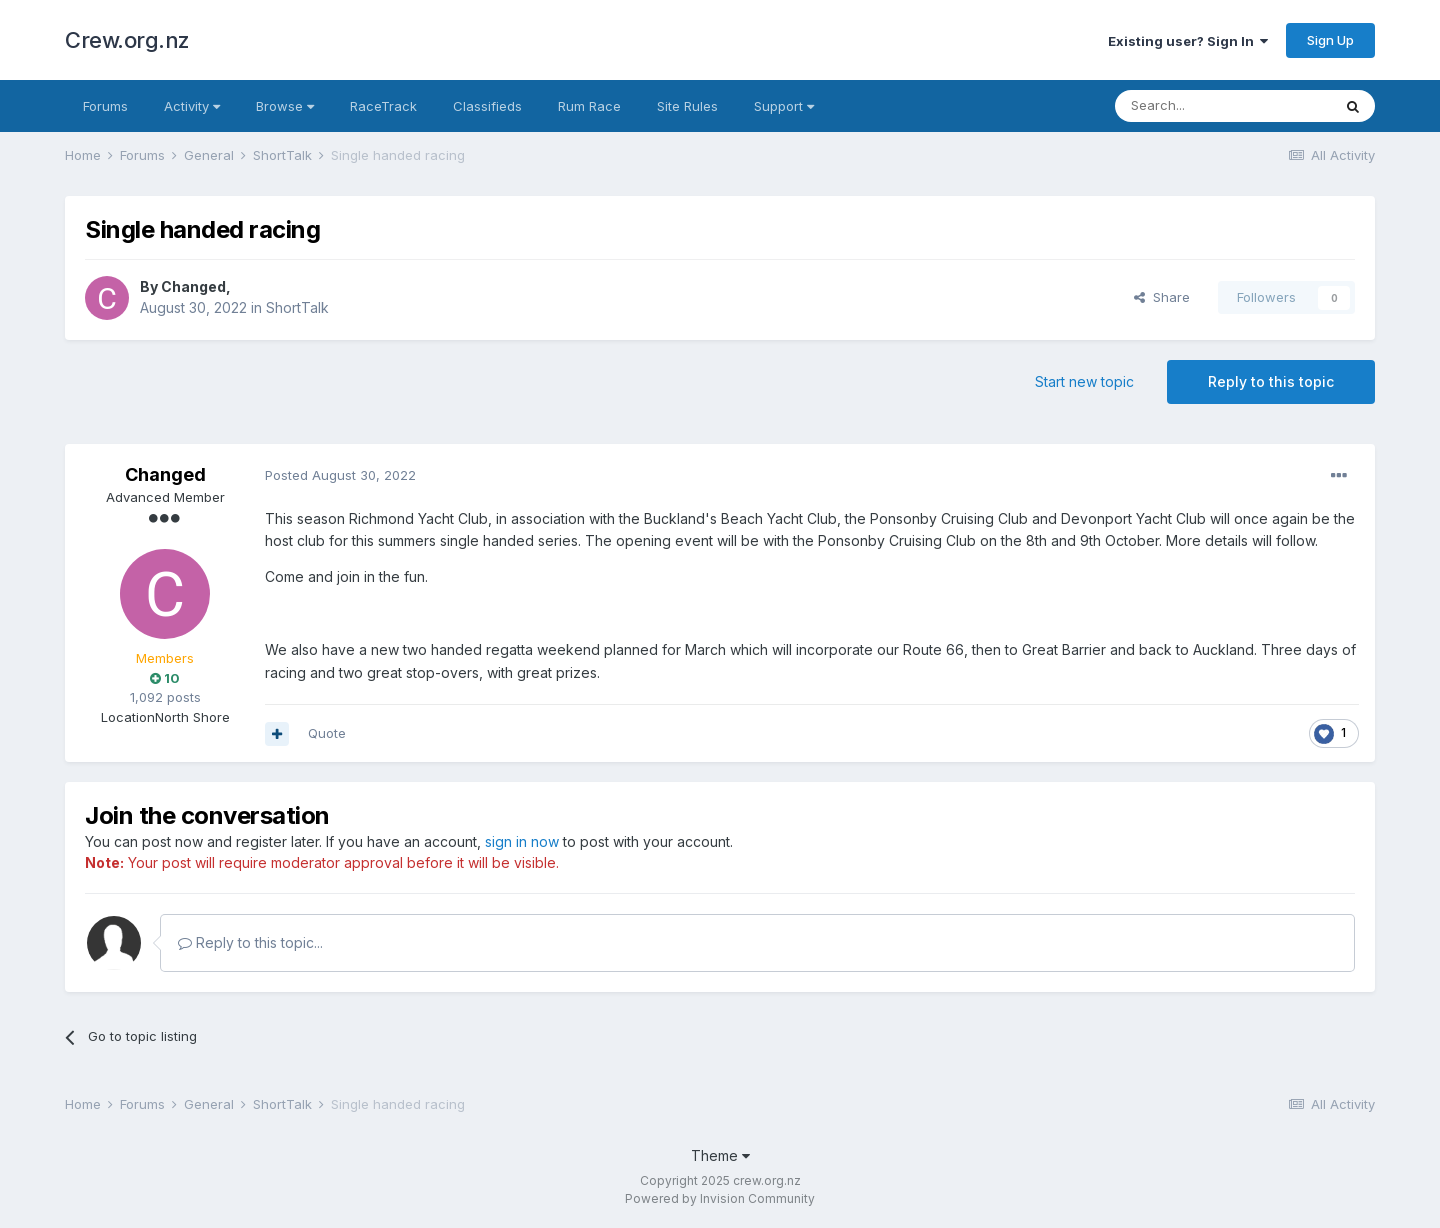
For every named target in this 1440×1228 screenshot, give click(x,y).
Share (1162, 297)
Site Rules (687, 106)
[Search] (1223, 106)
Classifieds (487, 106)
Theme (720, 1155)
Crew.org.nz (127, 40)
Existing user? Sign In (1188, 41)
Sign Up (1330, 40)
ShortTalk (297, 307)
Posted (340, 475)
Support (784, 106)
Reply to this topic (1271, 381)
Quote (327, 733)
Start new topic (1084, 381)
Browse (285, 106)
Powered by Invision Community (720, 1198)
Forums (105, 106)
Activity (192, 106)
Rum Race (589, 106)
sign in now (522, 841)
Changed (193, 286)
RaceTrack (383, 106)
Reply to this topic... (250, 942)
